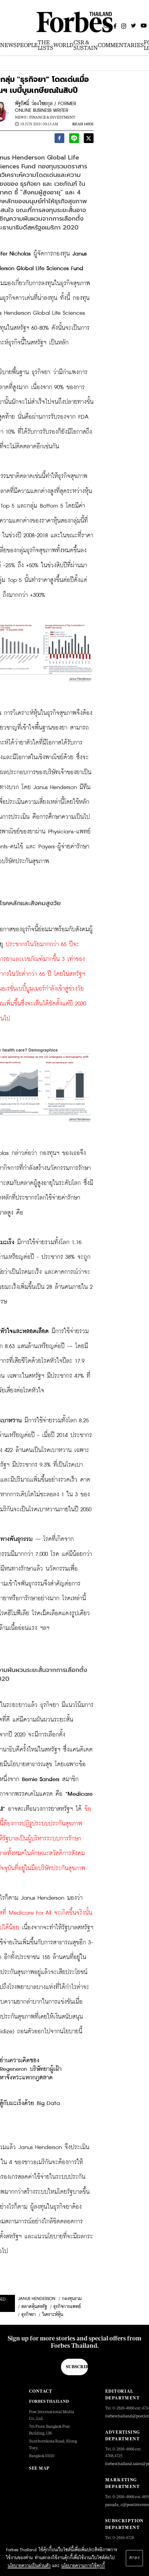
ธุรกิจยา (28, 2315)
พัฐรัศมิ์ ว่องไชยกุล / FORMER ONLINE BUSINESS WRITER (45, 107)
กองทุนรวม (72, 2299)
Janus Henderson (36, 2299)
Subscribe (77, 2366)
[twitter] (89, 139)
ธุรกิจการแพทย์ (67, 2307)
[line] (74, 139)
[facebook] (59, 139)
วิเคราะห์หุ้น (52, 2315)
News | (21, 117)
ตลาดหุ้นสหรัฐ (34, 2307)
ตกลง (134, 2558)
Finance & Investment (52, 117)
